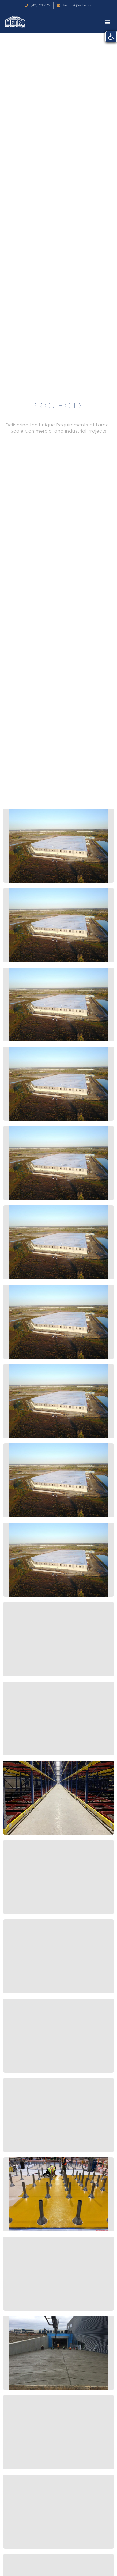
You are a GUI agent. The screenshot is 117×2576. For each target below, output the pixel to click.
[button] (107, 21)
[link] (111, 36)
